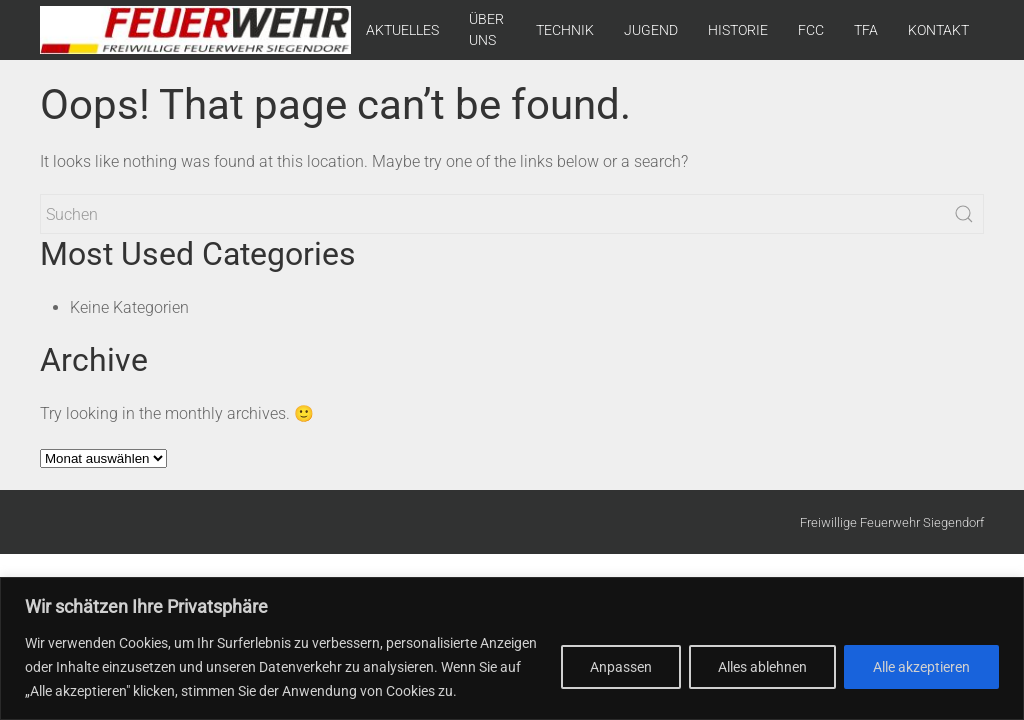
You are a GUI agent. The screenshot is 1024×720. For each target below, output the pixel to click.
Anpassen (621, 667)
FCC (811, 30)
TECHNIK (565, 30)
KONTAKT (938, 30)
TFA (866, 30)
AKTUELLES (402, 30)
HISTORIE (738, 30)
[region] (512, 648)
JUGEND (651, 30)
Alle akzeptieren (921, 667)
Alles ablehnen (762, 667)
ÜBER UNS (486, 29)
